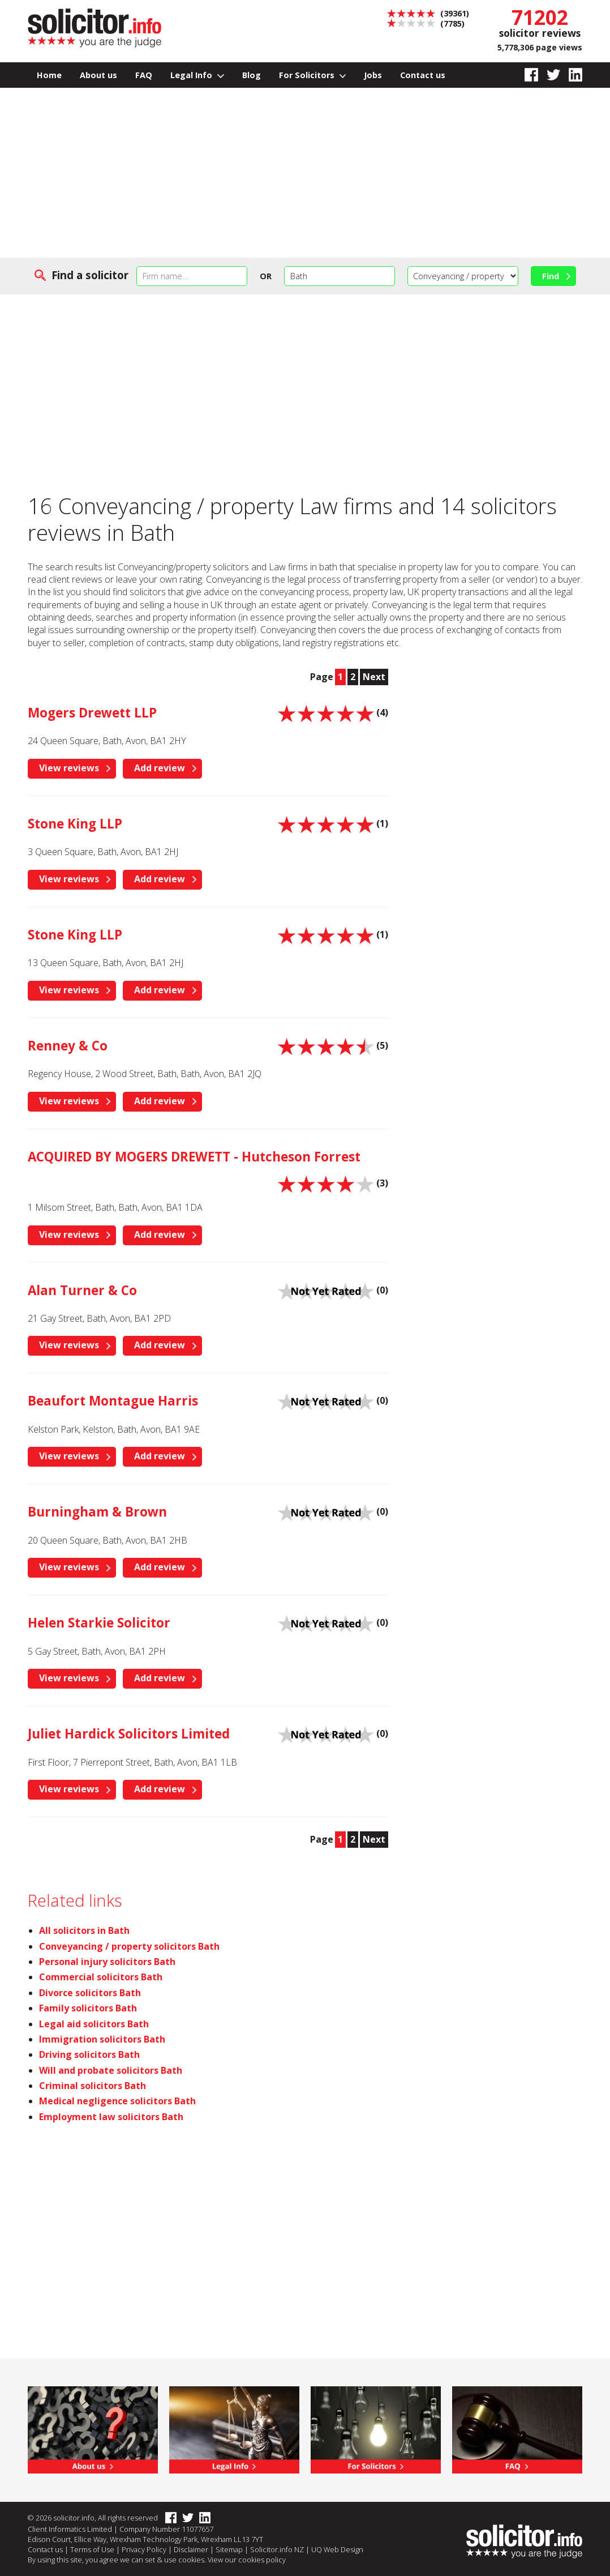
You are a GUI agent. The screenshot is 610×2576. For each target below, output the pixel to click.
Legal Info (197, 75)
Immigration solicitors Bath (102, 2039)
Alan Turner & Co (82, 1290)
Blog (251, 75)
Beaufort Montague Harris (113, 1400)
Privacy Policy (144, 2549)
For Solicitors (312, 75)
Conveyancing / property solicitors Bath (129, 1946)
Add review (159, 768)
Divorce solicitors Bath (90, 1993)
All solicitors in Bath (84, 1930)
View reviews (69, 768)
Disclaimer (191, 2549)
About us (98, 75)
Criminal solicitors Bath (92, 2085)
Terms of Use (92, 2549)
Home (49, 75)
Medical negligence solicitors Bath (117, 2101)
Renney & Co (68, 1045)
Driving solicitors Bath (89, 2054)
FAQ (143, 75)
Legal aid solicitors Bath (94, 2024)
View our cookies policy (247, 2559)
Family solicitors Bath (88, 2008)
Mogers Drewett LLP (92, 712)
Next (374, 676)
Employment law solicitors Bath (111, 2117)
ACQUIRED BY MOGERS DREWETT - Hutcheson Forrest (194, 1156)
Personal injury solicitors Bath (107, 1961)
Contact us (422, 75)
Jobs (373, 75)
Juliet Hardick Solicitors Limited (129, 1733)
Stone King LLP (75, 823)
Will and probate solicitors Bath (110, 2070)
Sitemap (229, 2549)
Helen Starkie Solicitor (99, 1622)
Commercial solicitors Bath (100, 1977)
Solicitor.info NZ (277, 2549)
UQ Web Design (337, 2549)
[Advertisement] (305, 172)
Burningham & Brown (97, 1511)
